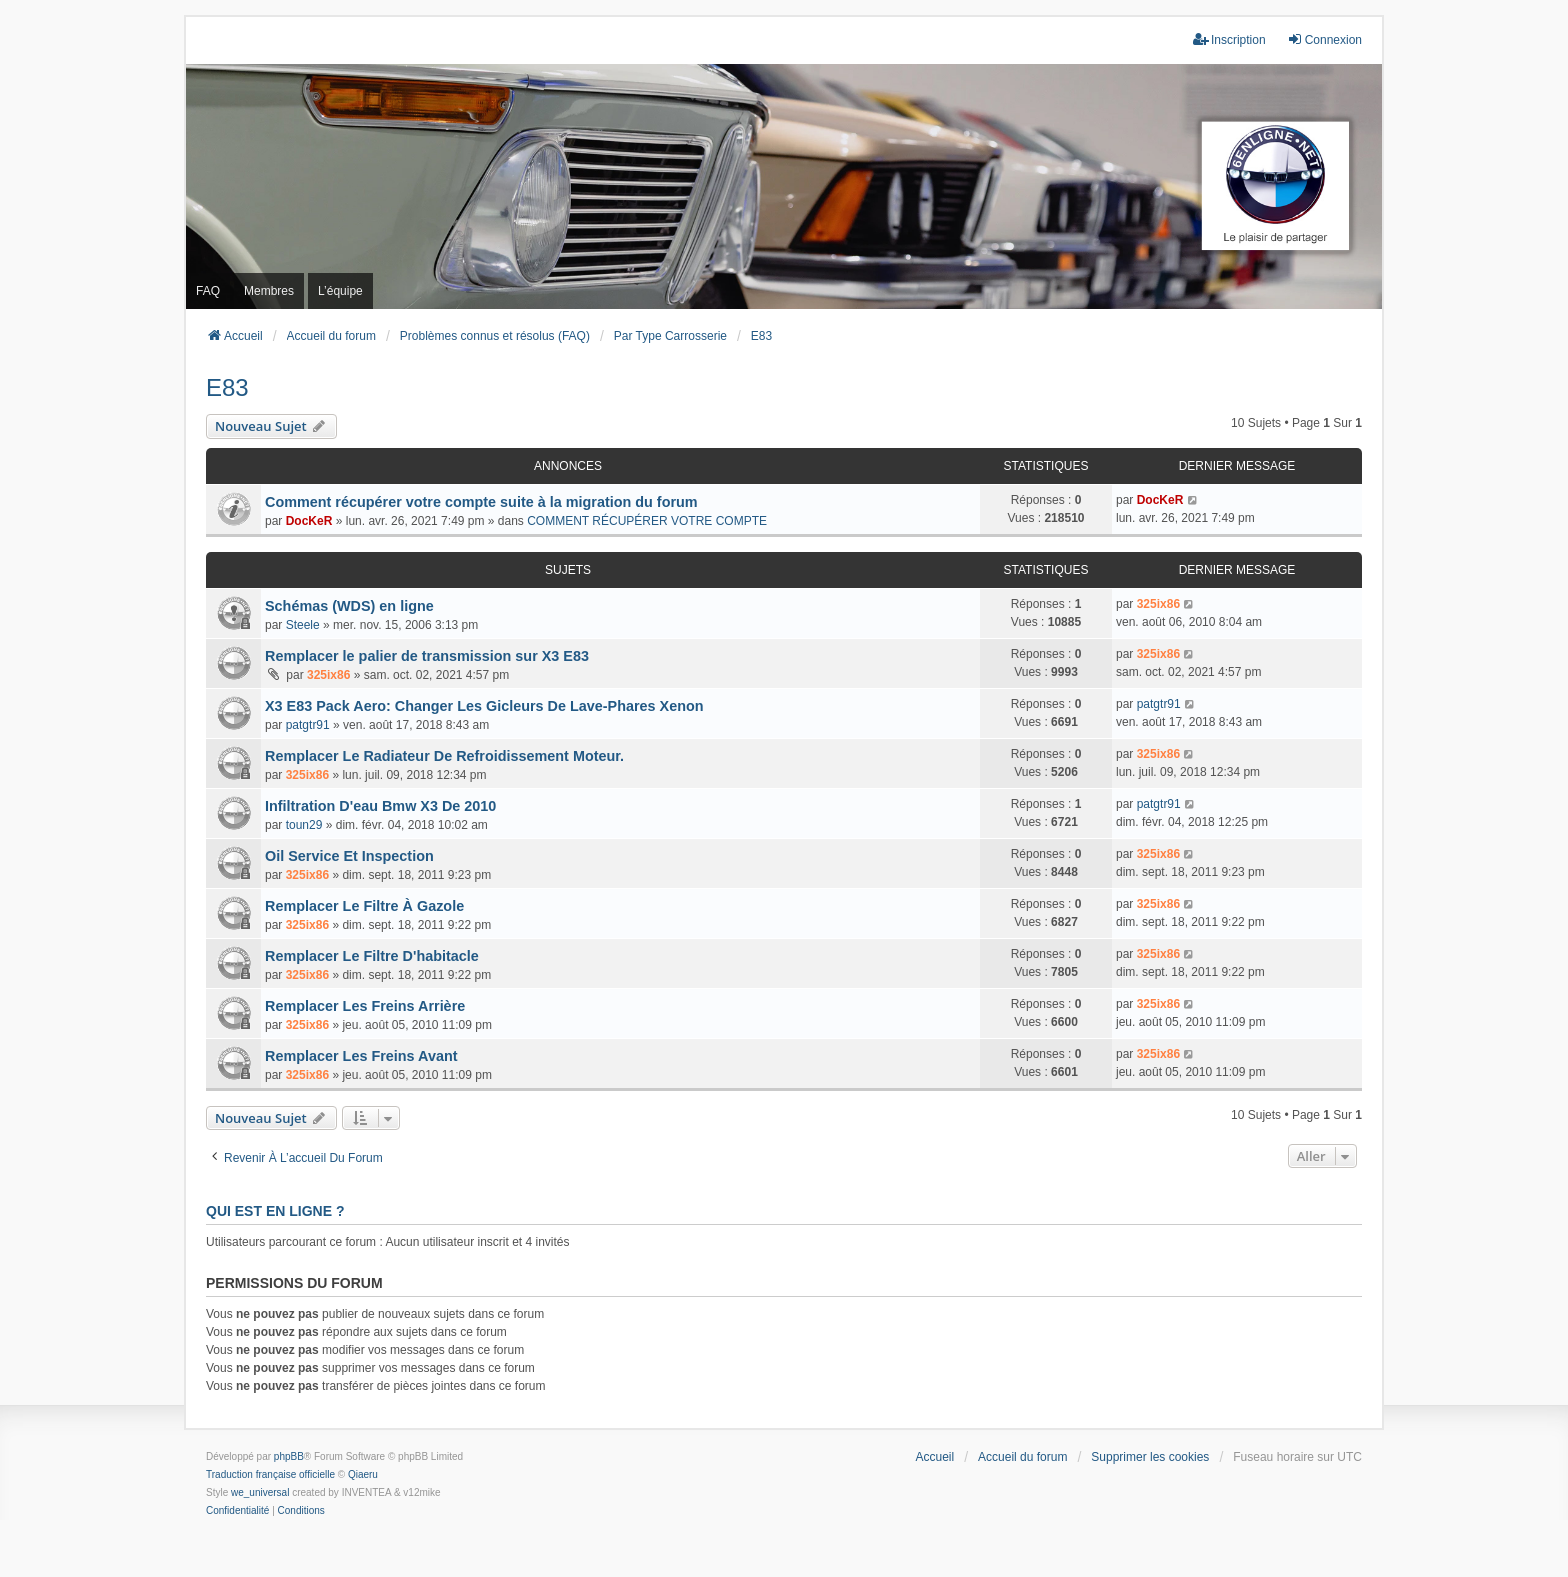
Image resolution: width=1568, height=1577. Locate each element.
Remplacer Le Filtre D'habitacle (372, 956)
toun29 (304, 825)
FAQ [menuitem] (208, 291)
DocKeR (309, 521)
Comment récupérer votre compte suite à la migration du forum (481, 502)
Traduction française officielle (270, 1474)
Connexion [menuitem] (1324, 39)
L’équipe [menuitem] (340, 291)
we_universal (260, 1492)
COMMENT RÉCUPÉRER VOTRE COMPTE (647, 521)
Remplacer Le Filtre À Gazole (364, 906)
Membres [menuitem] (269, 291)
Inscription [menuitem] (1229, 39)
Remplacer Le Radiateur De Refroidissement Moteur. (444, 756)
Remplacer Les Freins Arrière (365, 1006)
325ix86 (1158, 604)
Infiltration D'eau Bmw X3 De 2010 (380, 806)
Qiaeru (363, 1474)
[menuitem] (237, 1511)
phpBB (289, 1456)
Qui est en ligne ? (275, 1211)
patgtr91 (308, 725)
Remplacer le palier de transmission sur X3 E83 (427, 656)
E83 (227, 387)
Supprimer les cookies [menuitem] (1150, 1457)
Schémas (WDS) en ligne (349, 606)
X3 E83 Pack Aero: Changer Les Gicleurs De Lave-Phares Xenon (484, 706)
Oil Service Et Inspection (349, 856)
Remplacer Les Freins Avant (361, 1056)
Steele (303, 625)
